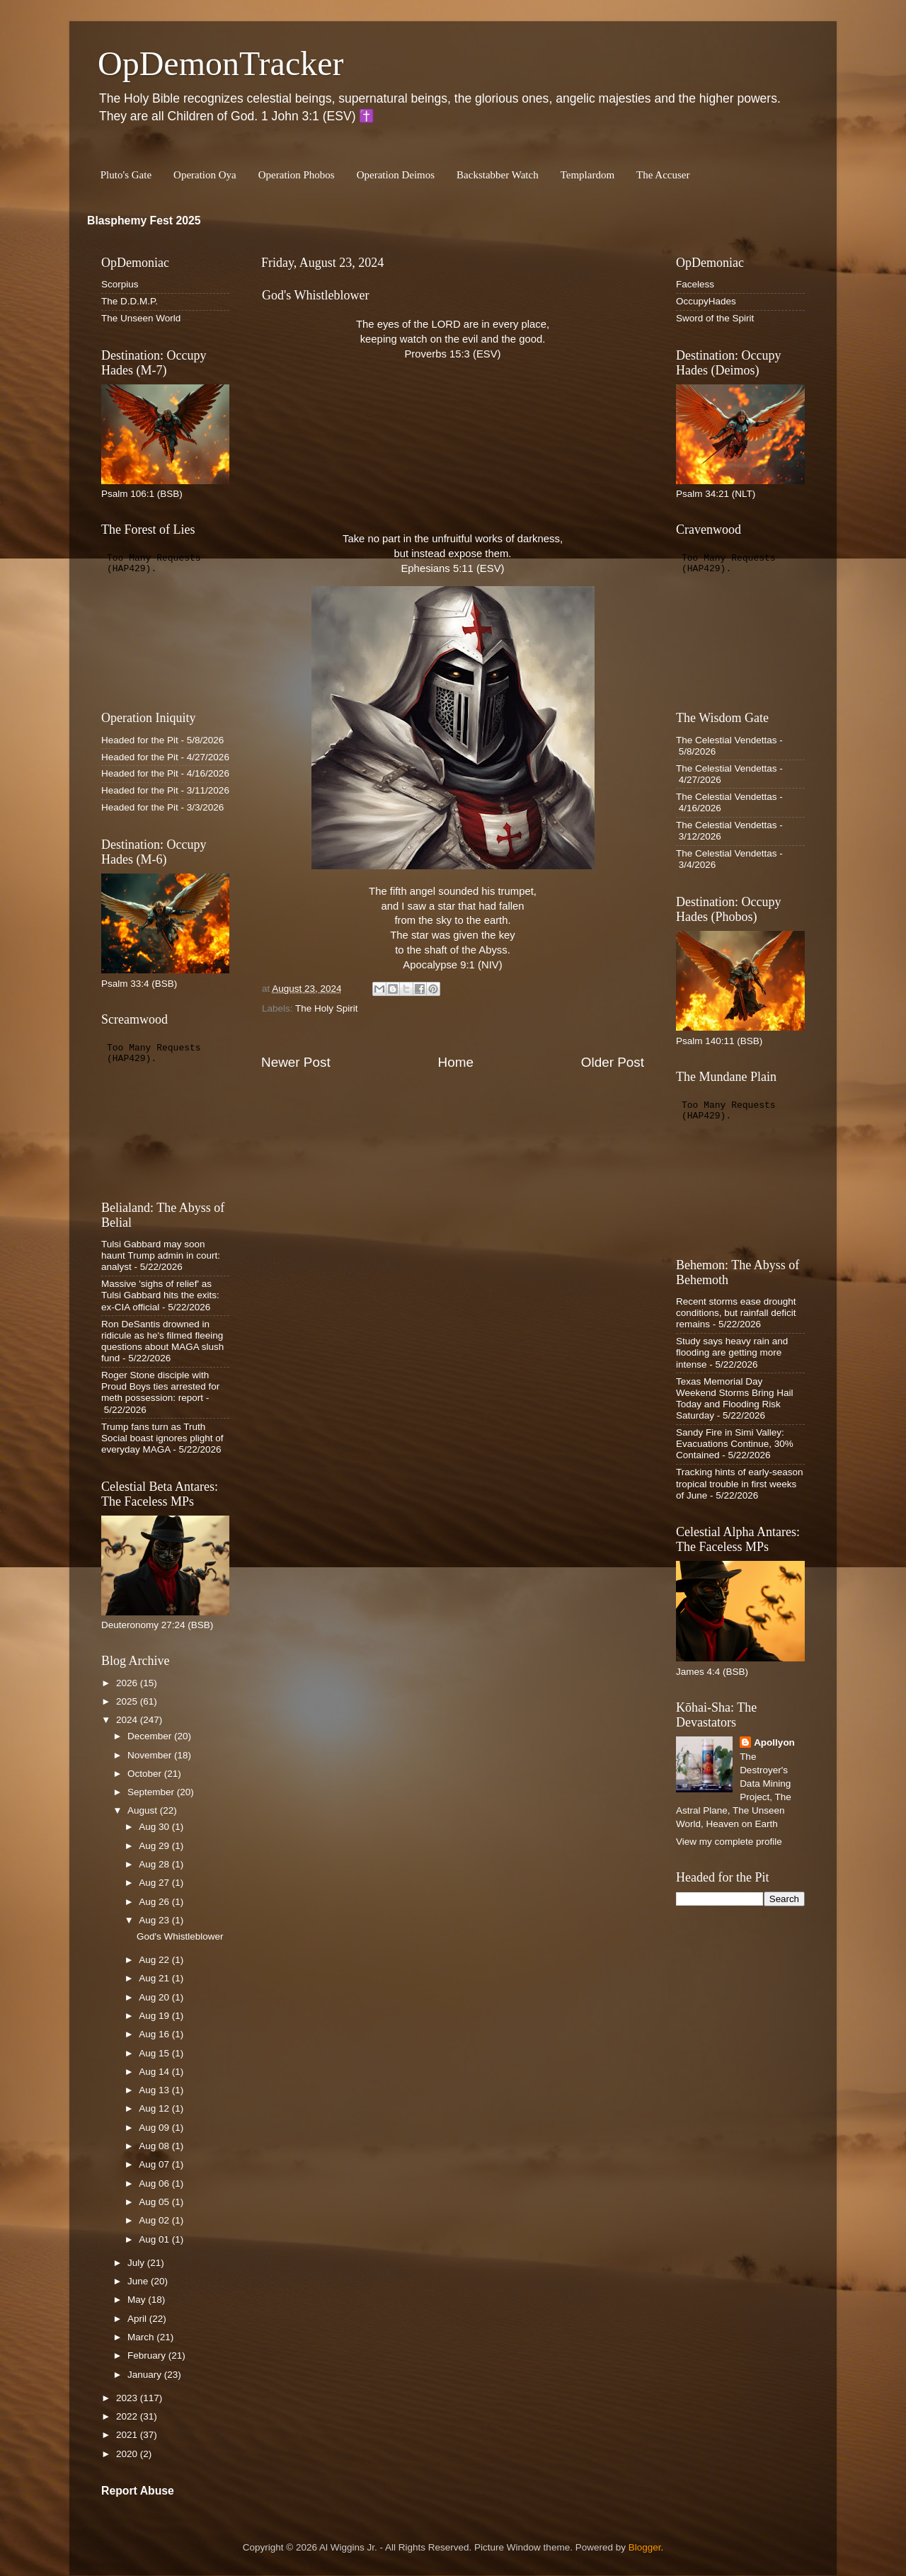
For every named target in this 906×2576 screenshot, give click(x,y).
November (150, 1755)
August (143, 1810)
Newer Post (296, 1062)
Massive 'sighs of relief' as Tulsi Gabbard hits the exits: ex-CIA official (160, 1295)
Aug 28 (155, 1864)
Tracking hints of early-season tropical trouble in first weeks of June (739, 1483)
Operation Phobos (296, 175)
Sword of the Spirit (715, 318)
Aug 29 (155, 1846)
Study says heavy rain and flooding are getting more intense (732, 1352)
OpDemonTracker (220, 63)
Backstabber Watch (498, 175)
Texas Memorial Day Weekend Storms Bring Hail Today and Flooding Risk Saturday (734, 1398)
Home (456, 1062)
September (152, 1792)
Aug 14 (155, 2071)
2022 (128, 2416)
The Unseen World (140, 318)
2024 (128, 1720)
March (141, 2337)
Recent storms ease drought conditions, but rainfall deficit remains (736, 1312)
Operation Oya (204, 175)
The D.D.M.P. (129, 301)
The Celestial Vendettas (726, 740)
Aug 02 (155, 2220)
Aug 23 (155, 1920)
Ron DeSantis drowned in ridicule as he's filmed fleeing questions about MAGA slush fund (162, 1341)
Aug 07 (155, 2164)
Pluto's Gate (126, 175)
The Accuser (662, 175)
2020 (128, 2454)
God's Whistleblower (180, 1936)
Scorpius (120, 284)
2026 (128, 1683)
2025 (128, 1701)
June (139, 2281)
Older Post (612, 1062)
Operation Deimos (396, 175)
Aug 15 (155, 2053)
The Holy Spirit (326, 1008)
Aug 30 (155, 1826)
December (150, 1736)
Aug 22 (155, 1959)
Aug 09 (155, 2127)
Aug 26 (155, 1901)
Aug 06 (155, 2183)
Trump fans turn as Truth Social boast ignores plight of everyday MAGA (162, 1438)
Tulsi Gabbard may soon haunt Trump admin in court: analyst (160, 1255)
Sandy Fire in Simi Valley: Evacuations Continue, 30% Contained (734, 1443)
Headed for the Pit (139, 740)
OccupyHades (706, 301)
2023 (128, 2398)
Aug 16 (155, 2034)
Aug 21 (155, 1978)
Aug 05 (155, 2202)
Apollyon (774, 1742)
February (147, 2355)
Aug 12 (155, 2108)
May (137, 2299)
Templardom (587, 175)
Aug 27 (155, 1882)
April (138, 2318)
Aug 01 (155, 2239)
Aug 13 (155, 2090)
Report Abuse (137, 2491)
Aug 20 (155, 1997)
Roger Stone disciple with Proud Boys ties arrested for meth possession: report (160, 1386)
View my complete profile (729, 1841)
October (145, 1773)
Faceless (695, 284)
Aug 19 (155, 2015)
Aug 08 (155, 2146)
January (145, 2374)
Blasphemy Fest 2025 (144, 220)
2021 (128, 2434)
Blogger (645, 2547)
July (137, 2262)
